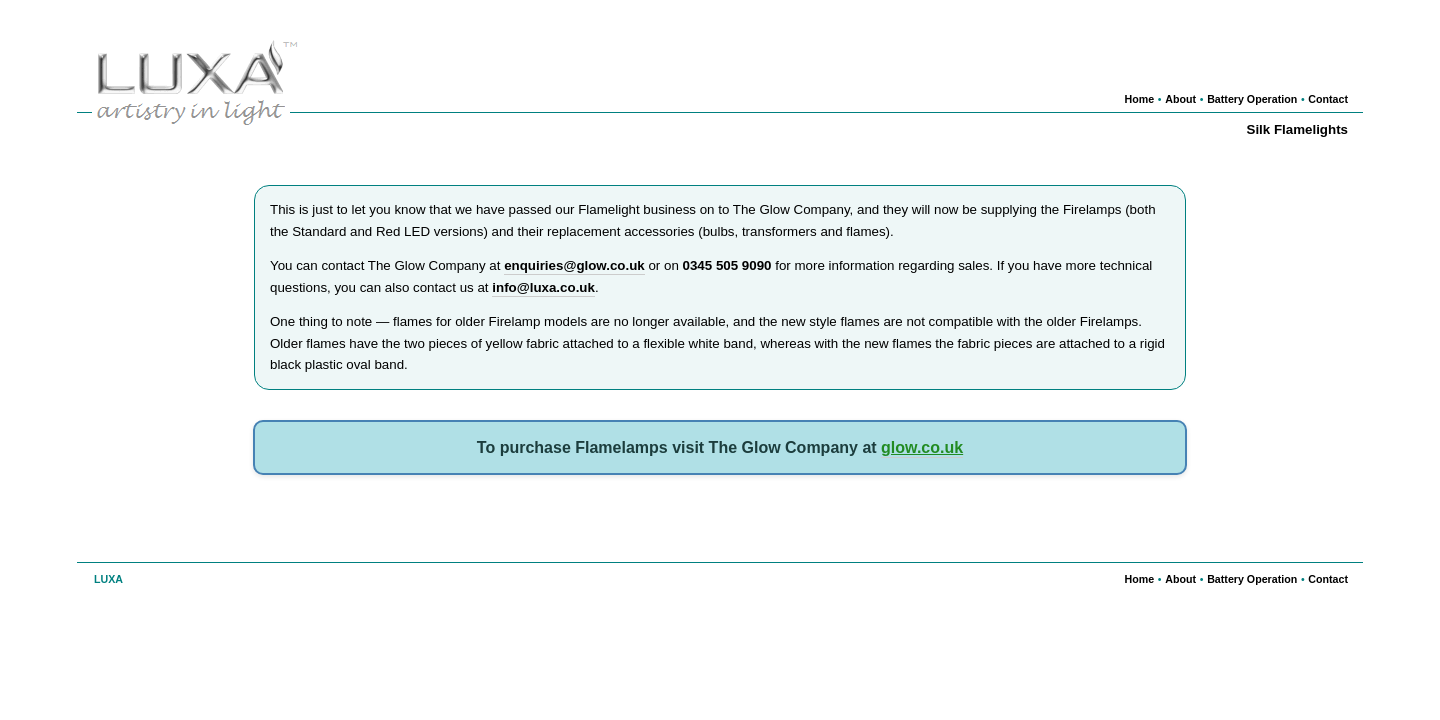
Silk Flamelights (1297, 129)
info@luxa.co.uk (543, 287)
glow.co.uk (922, 447)
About (1180, 99)
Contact (1328, 99)
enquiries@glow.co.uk (574, 265)
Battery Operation (1252, 99)
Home (1140, 99)
